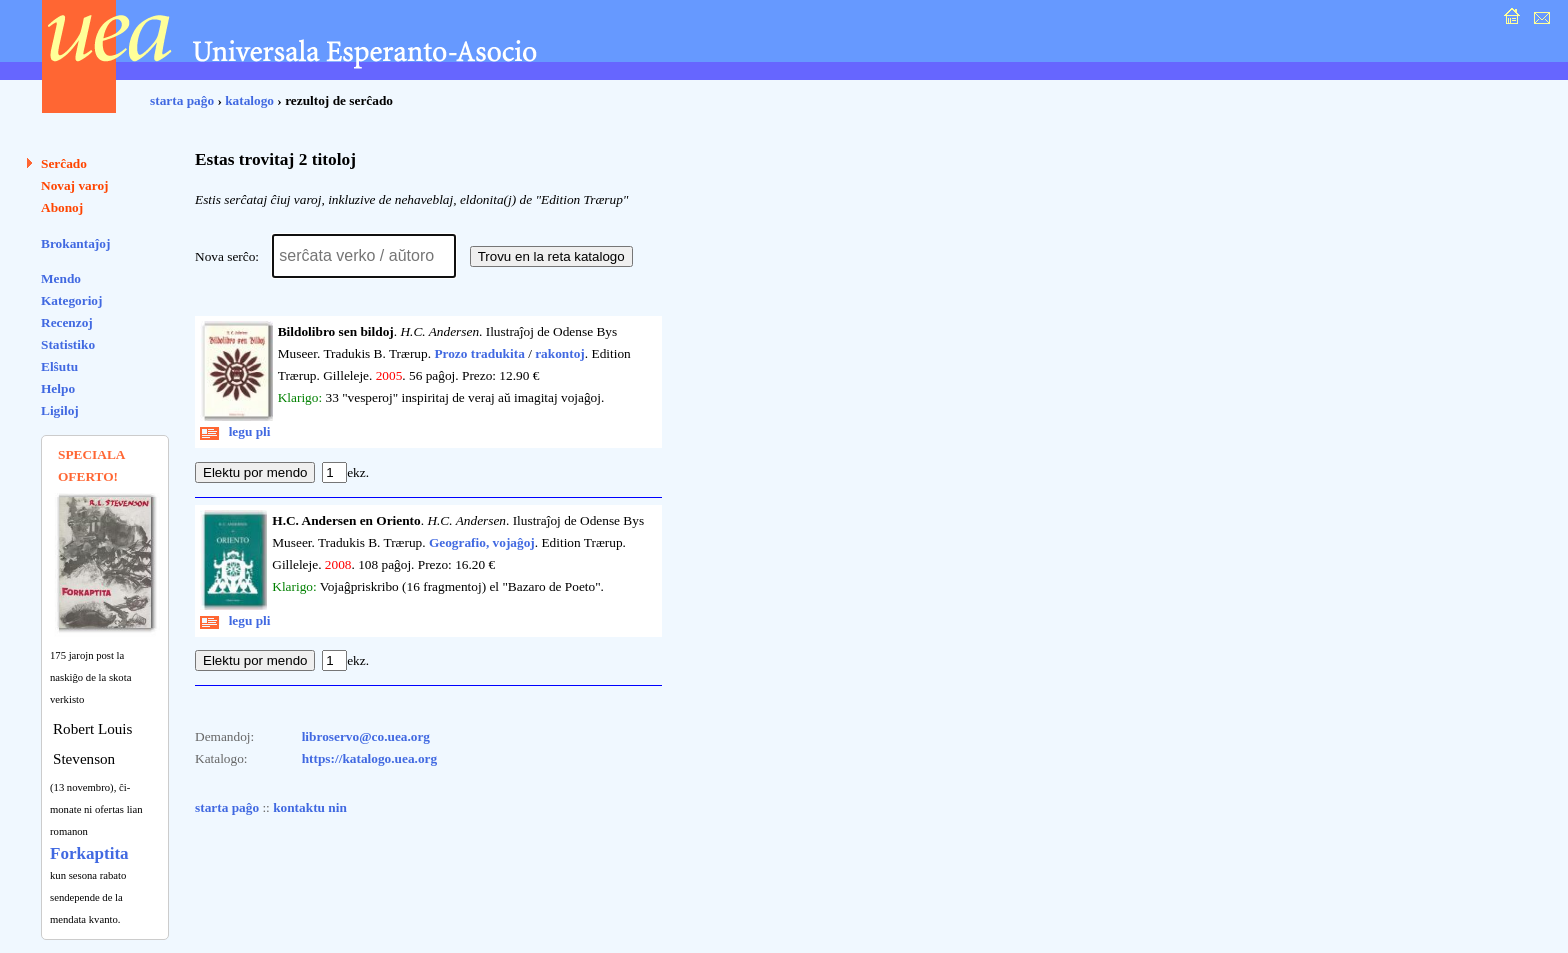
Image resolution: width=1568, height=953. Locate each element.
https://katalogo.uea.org (370, 758)
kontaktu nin (310, 807)
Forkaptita (89, 853)
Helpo (58, 388)
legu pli (235, 431)
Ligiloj (60, 410)
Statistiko (68, 344)
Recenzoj (67, 322)
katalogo (249, 100)
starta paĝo (182, 100)
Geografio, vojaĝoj (482, 542)
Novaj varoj (75, 185)
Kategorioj (71, 300)
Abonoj (62, 207)
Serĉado (64, 163)
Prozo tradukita (479, 353)
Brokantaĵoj (75, 243)
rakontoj (560, 353)
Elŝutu (59, 366)
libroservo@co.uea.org (366, 736)
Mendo (61, 278)
